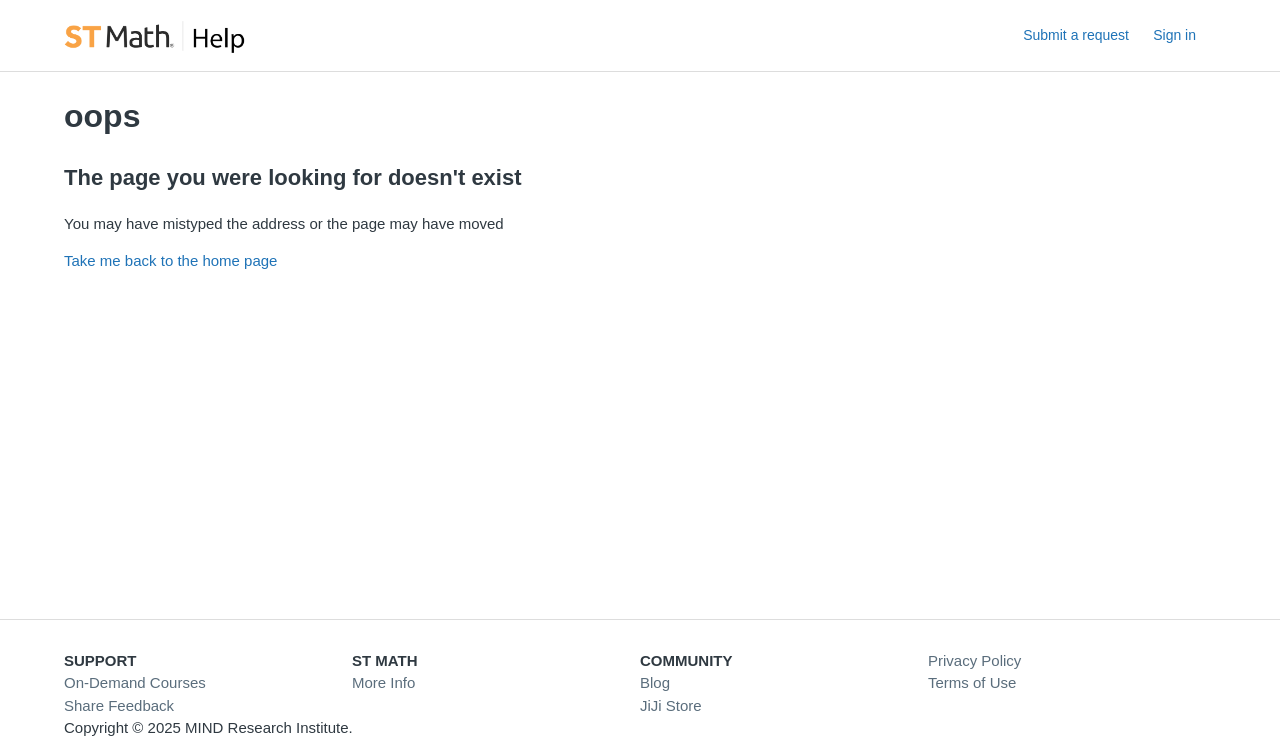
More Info (383, 682)
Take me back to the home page (170, 260)
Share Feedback (119, 705)
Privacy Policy (974, 660)
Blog (655, 682)
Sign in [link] (1174, 35)
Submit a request (1076, 35)
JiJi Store (671, 705)
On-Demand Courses (135, 682)
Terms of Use (972, 682)
